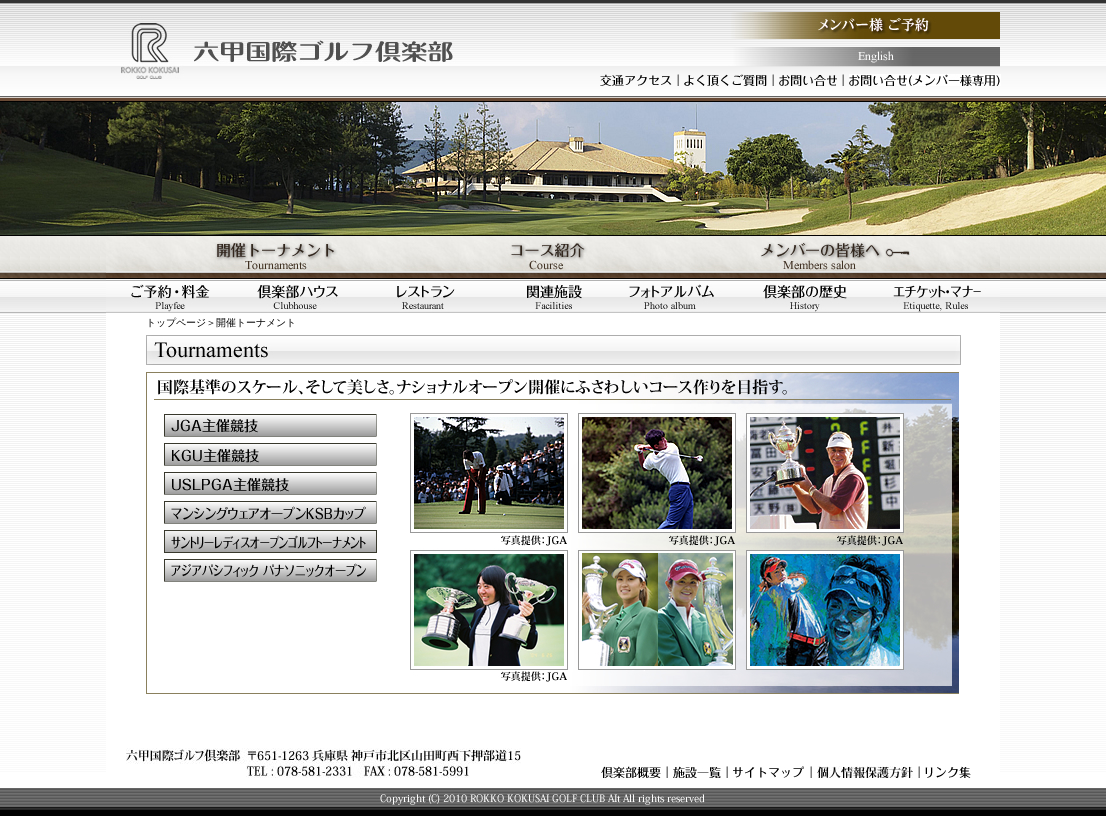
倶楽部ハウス (298, 296)
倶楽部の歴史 (810, 296)
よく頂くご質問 (725, 80)
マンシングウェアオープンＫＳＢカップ (270, 512)
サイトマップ (769, 772)
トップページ (176, 322)
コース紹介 (553, 257)
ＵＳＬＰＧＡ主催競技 (270, 483)
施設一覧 (697, 772)
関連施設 (554, 296)
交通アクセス (636, 80)
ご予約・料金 (170, 296)
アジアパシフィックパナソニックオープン (270, 570)
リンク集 (948, 772)
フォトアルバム (682, 296)
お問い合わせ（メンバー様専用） (925, 80)
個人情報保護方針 (865, 772)
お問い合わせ (808, 80)
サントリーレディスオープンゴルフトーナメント (270, 541)
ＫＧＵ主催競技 (270, 454)
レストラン (426, 296)
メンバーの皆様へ (851, 257)
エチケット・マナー (937, 296)
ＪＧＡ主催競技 (270, 425)
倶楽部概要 (631, 772)
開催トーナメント (255, 257)
